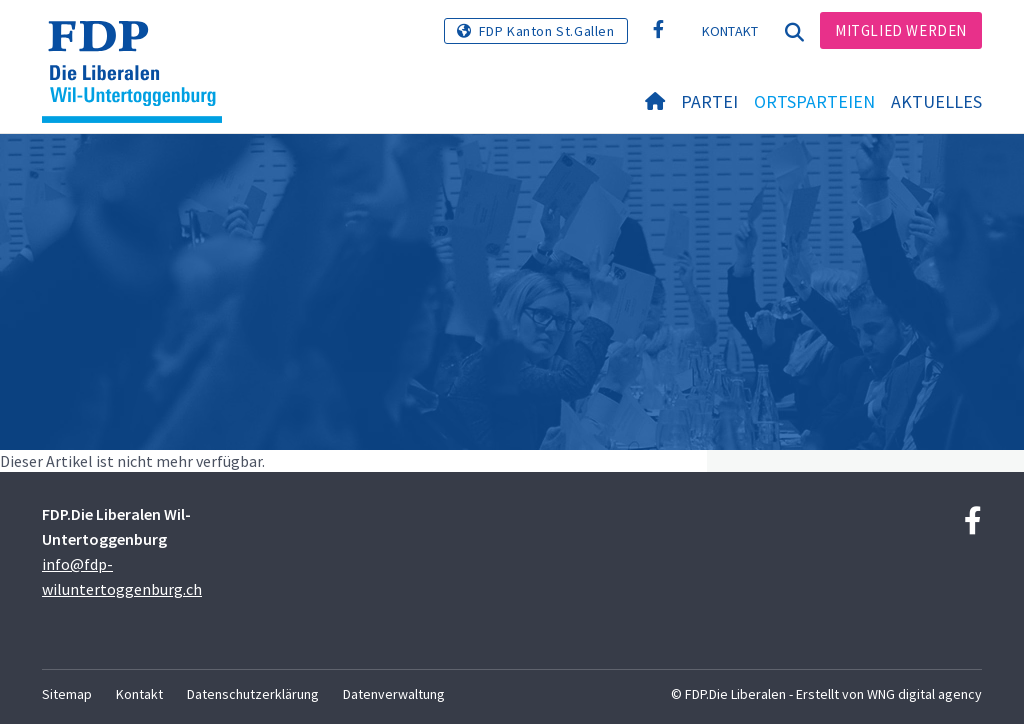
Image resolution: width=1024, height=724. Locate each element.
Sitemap (67, 694)
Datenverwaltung (394, 694)
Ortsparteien (814, 101)
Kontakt (730, 31)
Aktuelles (936, 101)
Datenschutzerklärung (253, 694)
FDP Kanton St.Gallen (547, 31)
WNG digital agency (924, 694)
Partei (709, 101)
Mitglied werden (901, 30)
